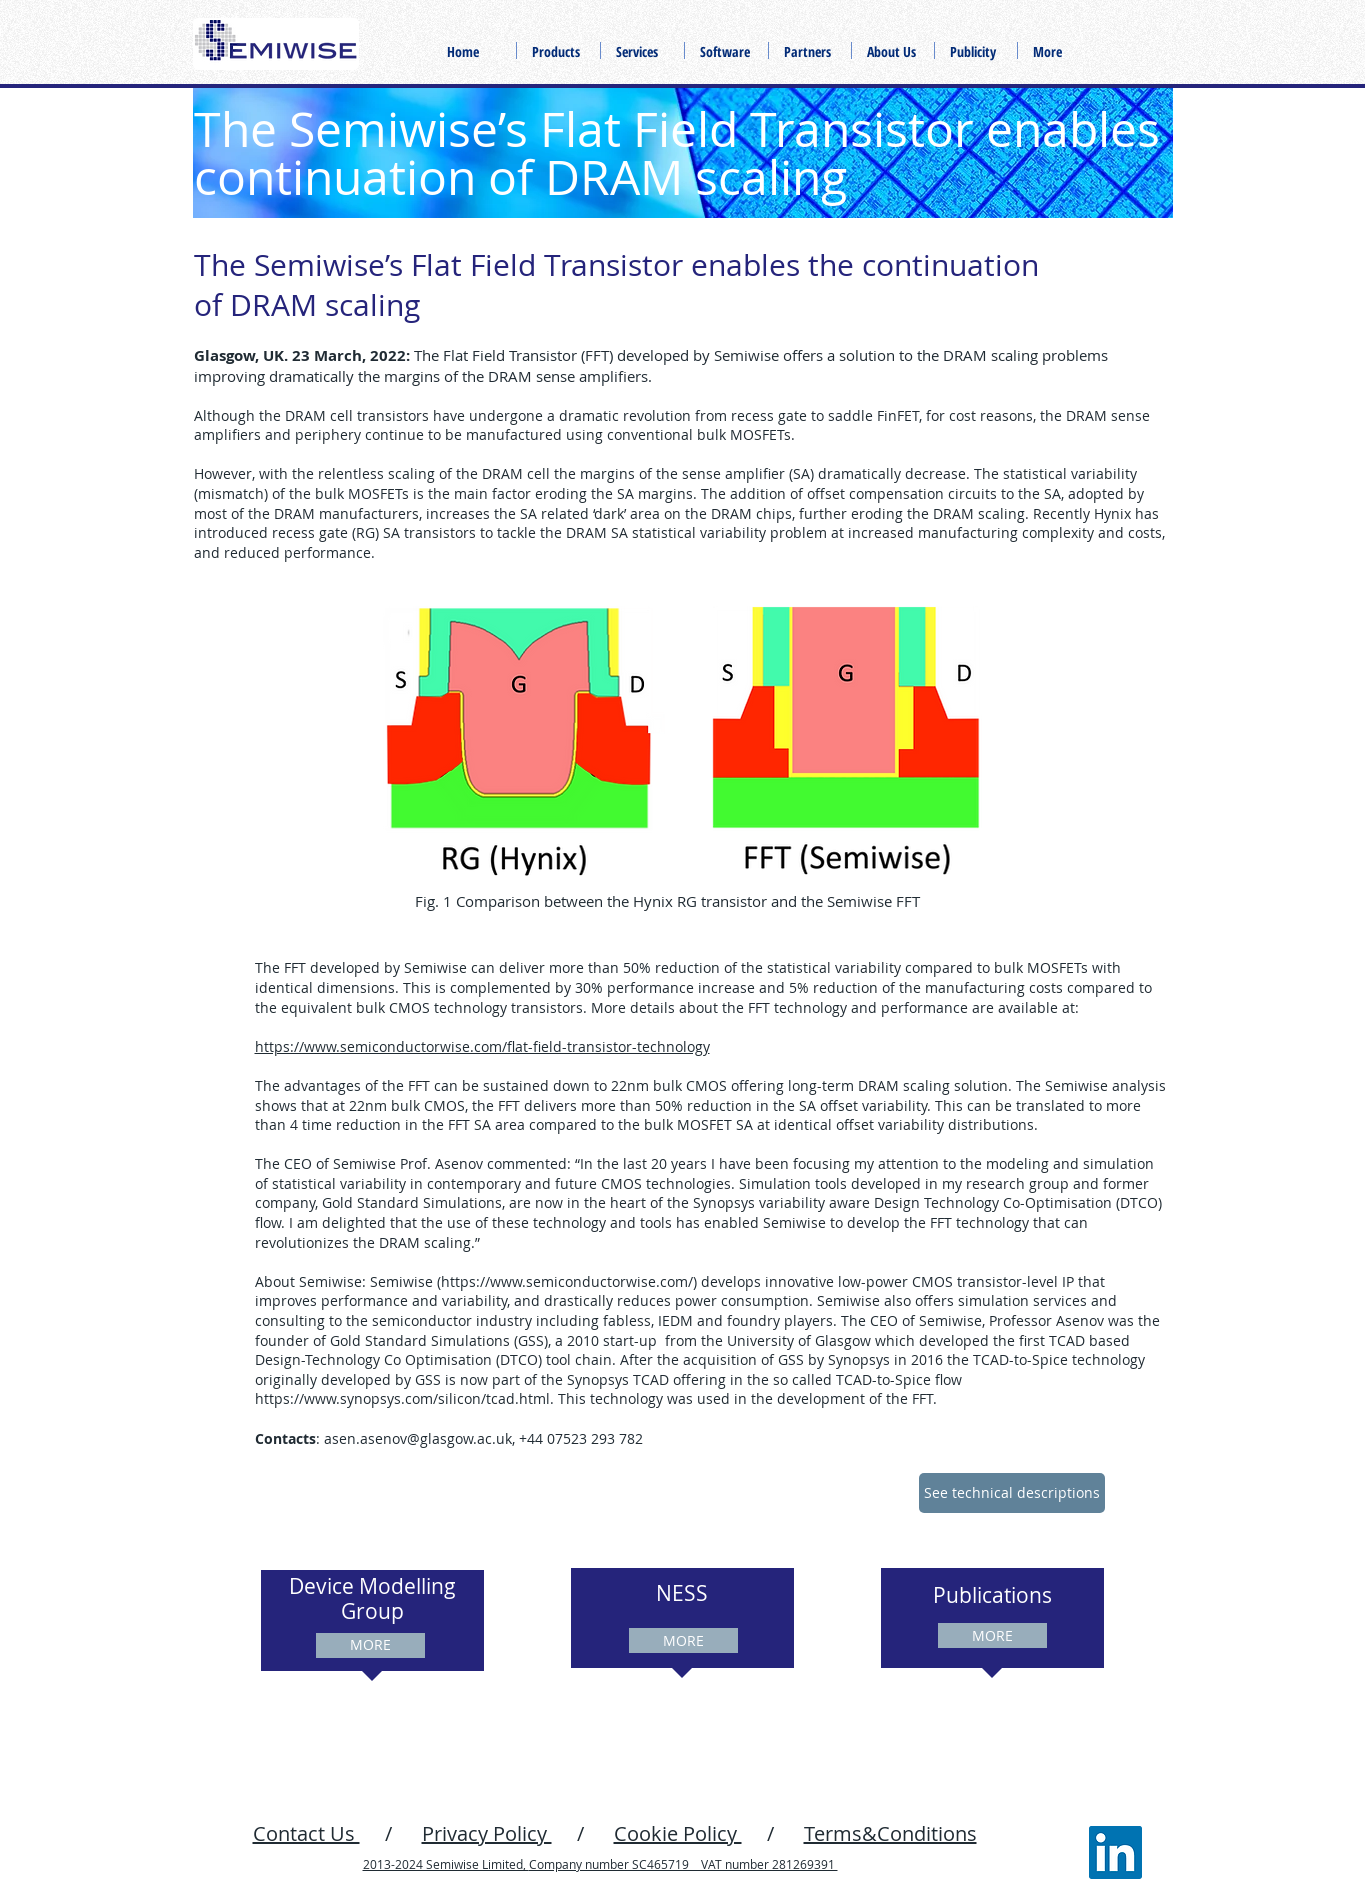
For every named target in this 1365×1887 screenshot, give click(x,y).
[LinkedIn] (1115, 1852)
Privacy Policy (487, 1833)
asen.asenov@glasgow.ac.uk (418, 1438)
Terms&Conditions (890, 1833)
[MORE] (370, 1645)
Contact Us (306, 1833)
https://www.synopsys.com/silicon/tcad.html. (404, 1398)
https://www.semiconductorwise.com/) (569, 1281)
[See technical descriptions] (1012, 1493)
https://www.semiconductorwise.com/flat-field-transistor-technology (482, 1046)
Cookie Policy (678, 1833)
